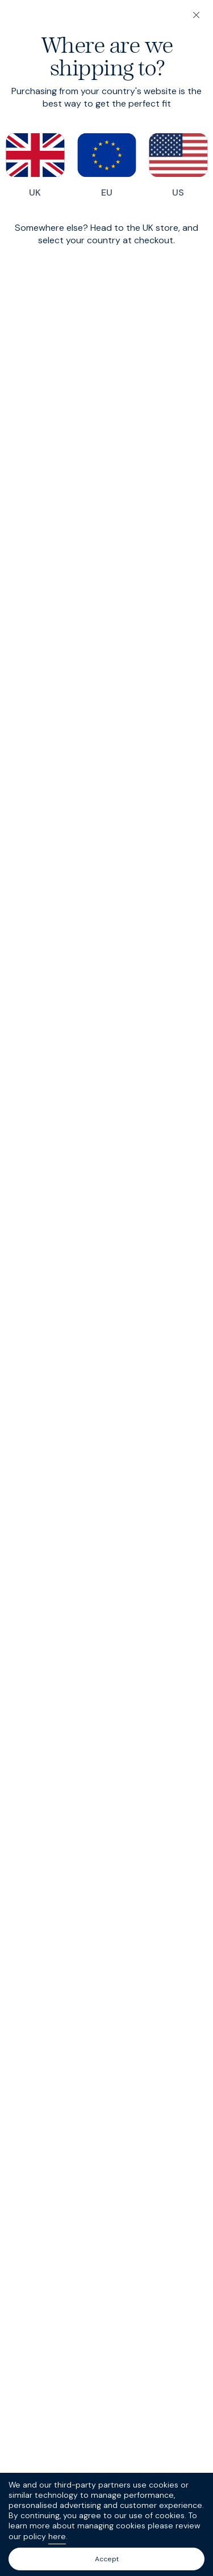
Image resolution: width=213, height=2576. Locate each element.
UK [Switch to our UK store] (35, 165)
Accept (107, 2559)
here (57, 2536)
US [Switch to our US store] (178, 165)
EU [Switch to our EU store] (107, 165)
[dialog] (106, 1288)
